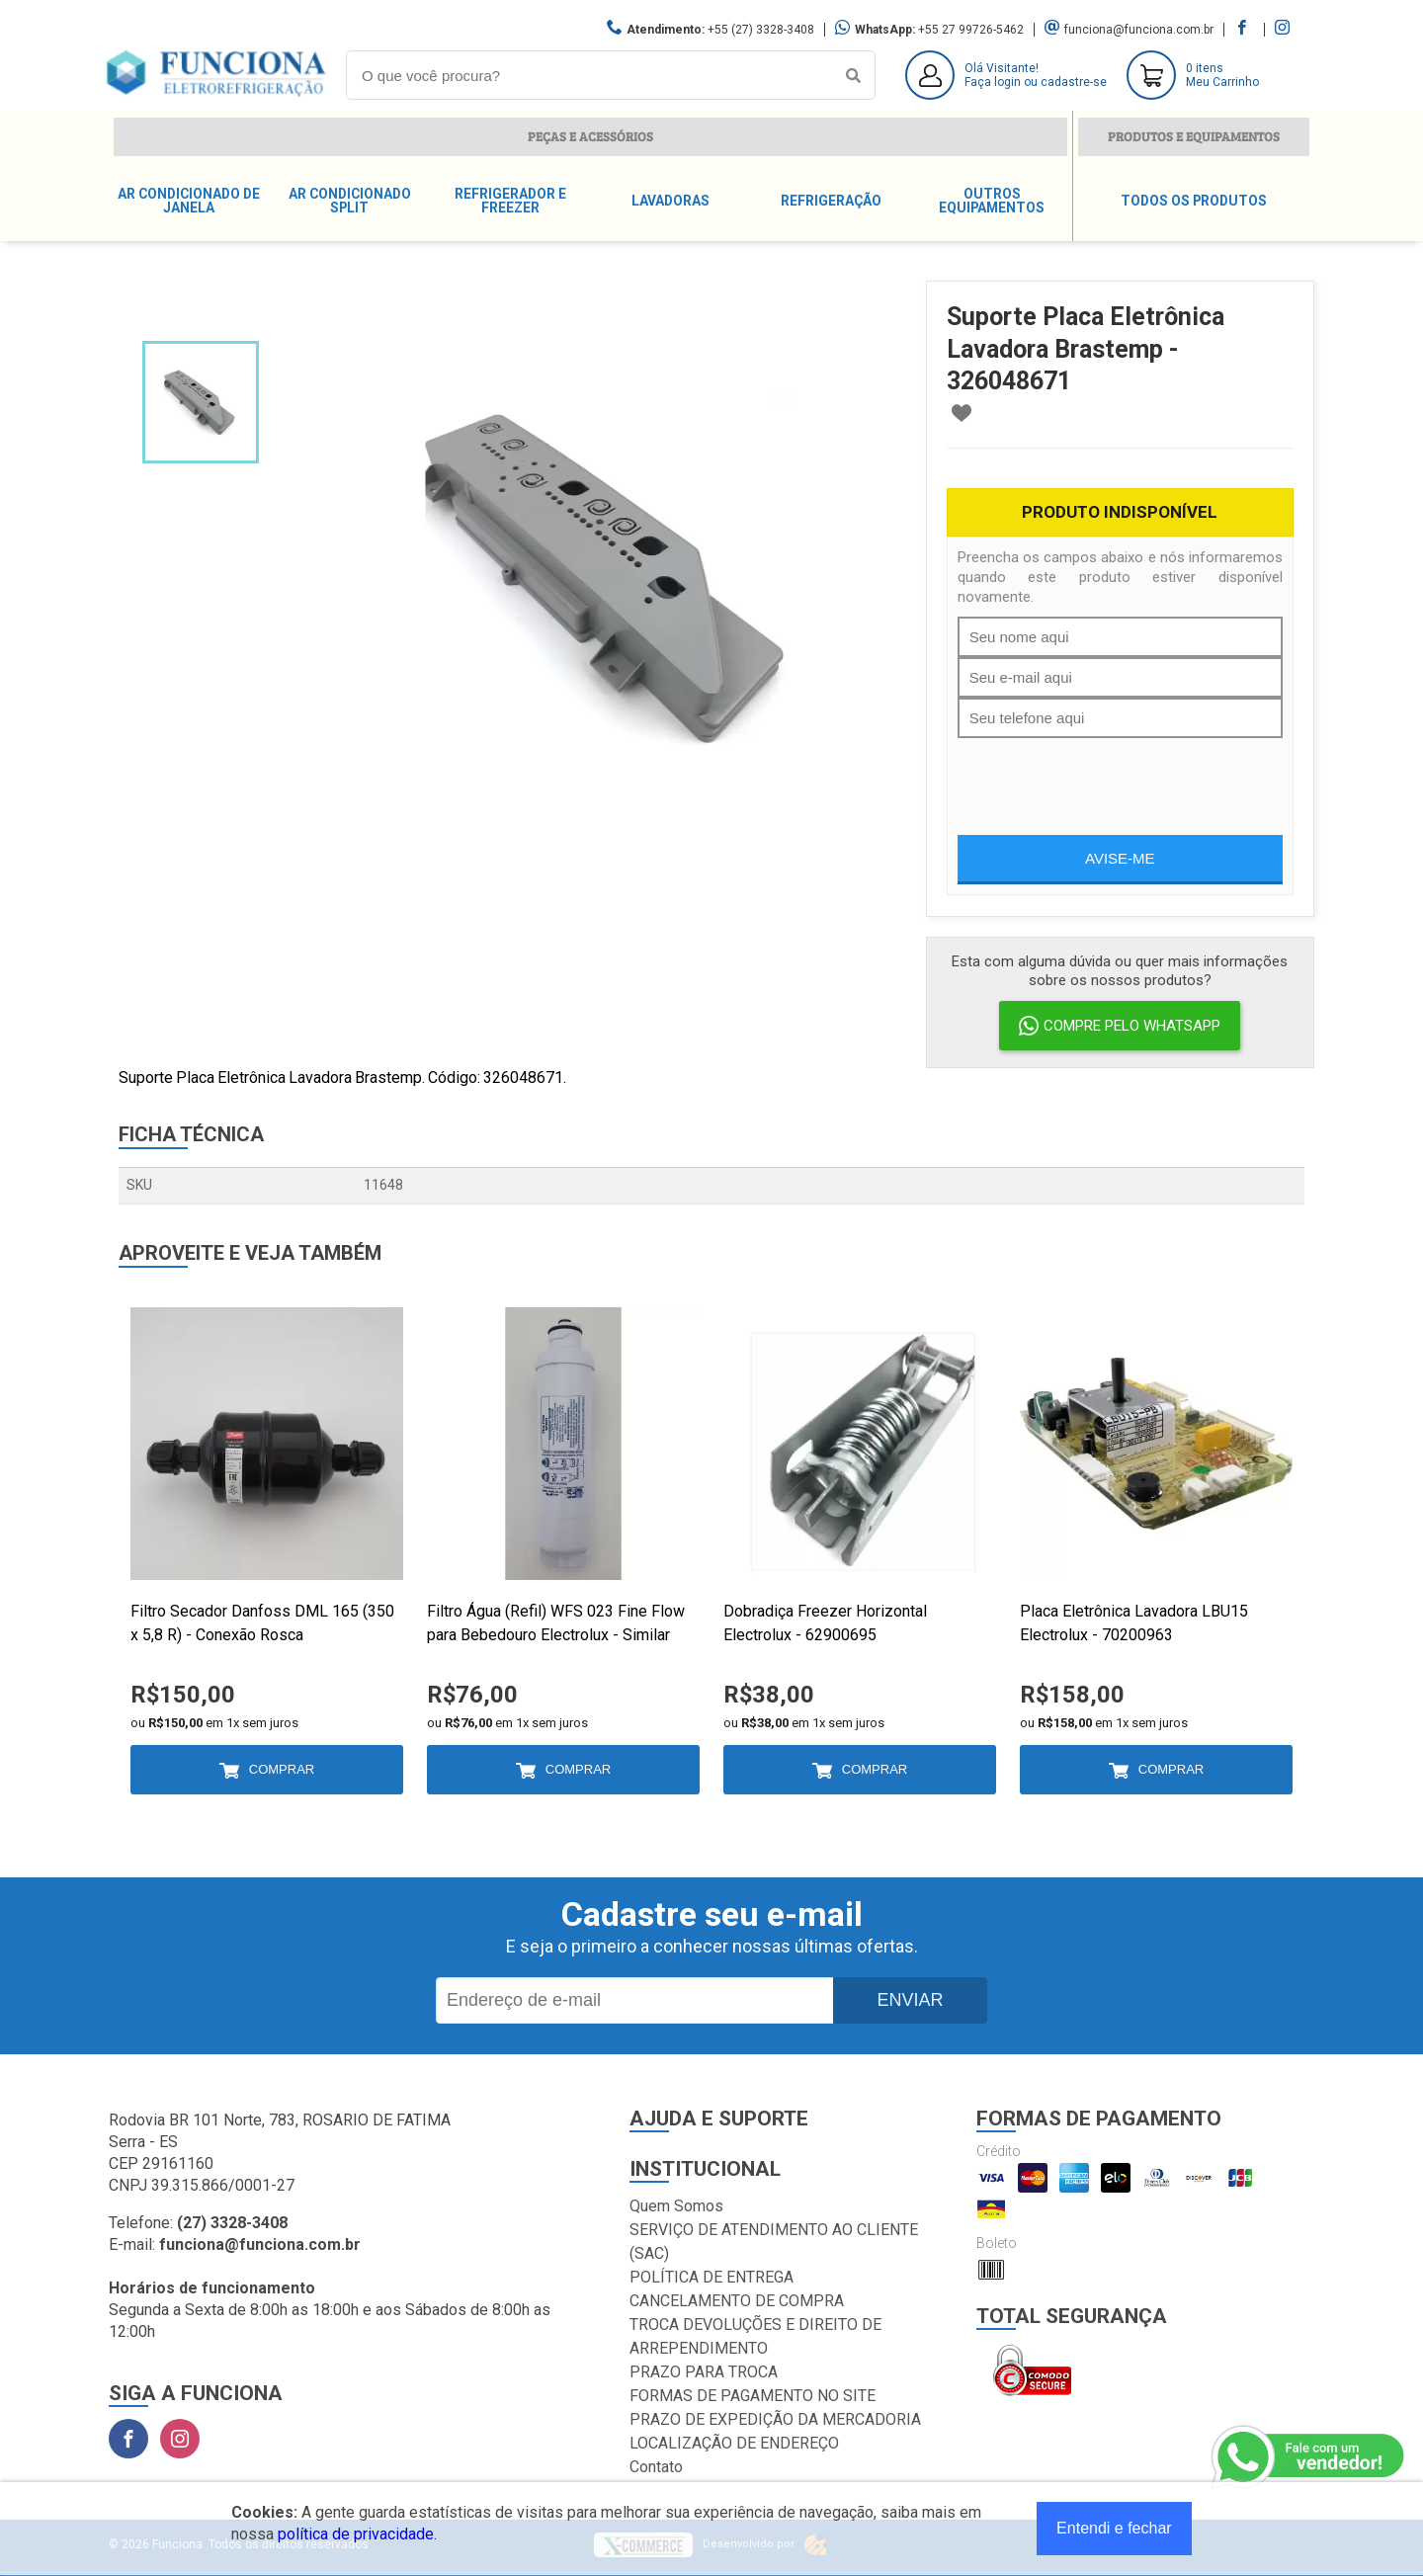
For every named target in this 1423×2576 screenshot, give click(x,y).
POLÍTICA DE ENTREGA (711, 2277)
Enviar (910, 2000)
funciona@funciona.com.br (1139, 30)
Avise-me (1120, 858)
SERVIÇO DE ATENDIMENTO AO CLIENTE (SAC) (773, 2241)
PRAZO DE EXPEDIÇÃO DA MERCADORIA (775, 2419)
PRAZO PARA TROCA (703, 2372)
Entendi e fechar (1114, 2528)
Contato (656, 2466)
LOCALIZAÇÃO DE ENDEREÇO (734, 2443)
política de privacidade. (357, 2534)
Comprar (281, 1769)
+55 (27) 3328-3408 (761, 30)
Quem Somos (676, 2206)
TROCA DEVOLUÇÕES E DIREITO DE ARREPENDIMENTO (755, 2336)
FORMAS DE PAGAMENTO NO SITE (752, 2395)
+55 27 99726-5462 (971, 30)
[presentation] (1108, 776)
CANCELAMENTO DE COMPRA (736, 2300)
